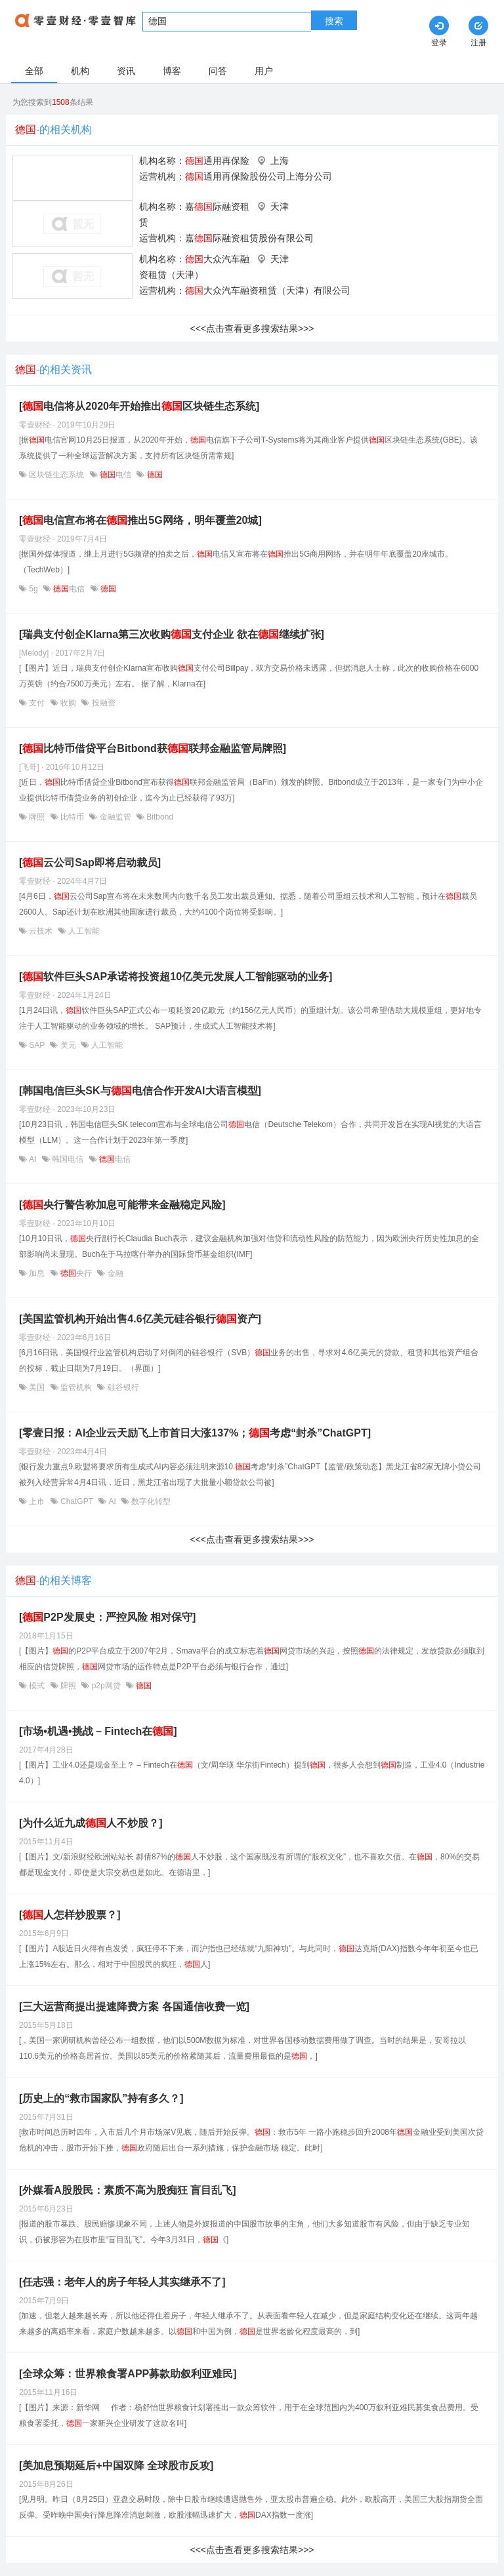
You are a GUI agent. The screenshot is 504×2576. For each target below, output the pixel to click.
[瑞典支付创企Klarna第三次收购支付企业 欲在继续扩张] (171, 634)
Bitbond (158, 817)
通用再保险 (217, 160)
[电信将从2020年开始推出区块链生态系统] (139, 406)
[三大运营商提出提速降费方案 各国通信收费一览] (134, 2006)
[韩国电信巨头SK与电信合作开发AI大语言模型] (140, 1090)
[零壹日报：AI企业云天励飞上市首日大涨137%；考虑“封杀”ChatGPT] (195, 1432)
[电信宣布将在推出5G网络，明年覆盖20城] (140, 520)
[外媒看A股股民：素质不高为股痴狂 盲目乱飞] (127, 2190)
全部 (34, 71)
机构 (80, 71)
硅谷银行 (121, 1387)
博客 (172, 71)
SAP (37, 1045)
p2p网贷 (106, 1685)
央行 (76, 1273)
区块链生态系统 (57, 474)
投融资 (102, 702)
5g (33, 588)
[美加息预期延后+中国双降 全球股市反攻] (116, 2465)
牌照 (37, 817)
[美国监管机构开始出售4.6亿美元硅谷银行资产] (140, 1318)
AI (33, 1159)
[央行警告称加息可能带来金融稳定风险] (122, 1204)
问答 (218, 71)
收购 (68, 702)
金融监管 (115, 817)
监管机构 (76, 1387)
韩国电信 (68, 1159)
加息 (37, 1273)
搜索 (334, 21)
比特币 (72, 817)
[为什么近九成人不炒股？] (91, 1823)
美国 (37, 1387)
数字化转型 (150, 1501)
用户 (264, 71)
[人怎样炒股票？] (70, 1914)
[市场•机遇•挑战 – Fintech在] (98, 1731)
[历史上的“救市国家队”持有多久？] (101, 2098)
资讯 (126, 71)
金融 (114, 1273)
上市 (37, 1501)
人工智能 (83, 931)
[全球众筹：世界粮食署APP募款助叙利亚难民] (128, 2373)
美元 (68, 1045)
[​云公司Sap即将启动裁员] (90, 862)
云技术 (41, 931)
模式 (37, 1685)
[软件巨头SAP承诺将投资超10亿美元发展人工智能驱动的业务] (175, 976)
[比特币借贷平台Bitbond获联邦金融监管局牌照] (152, 748)
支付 (37, 702)
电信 (116, 474)
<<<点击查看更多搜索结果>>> (252, 328)
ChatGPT (76, 1501)
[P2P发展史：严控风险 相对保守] (107, 1617)
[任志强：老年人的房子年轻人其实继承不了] (122, 2282)
